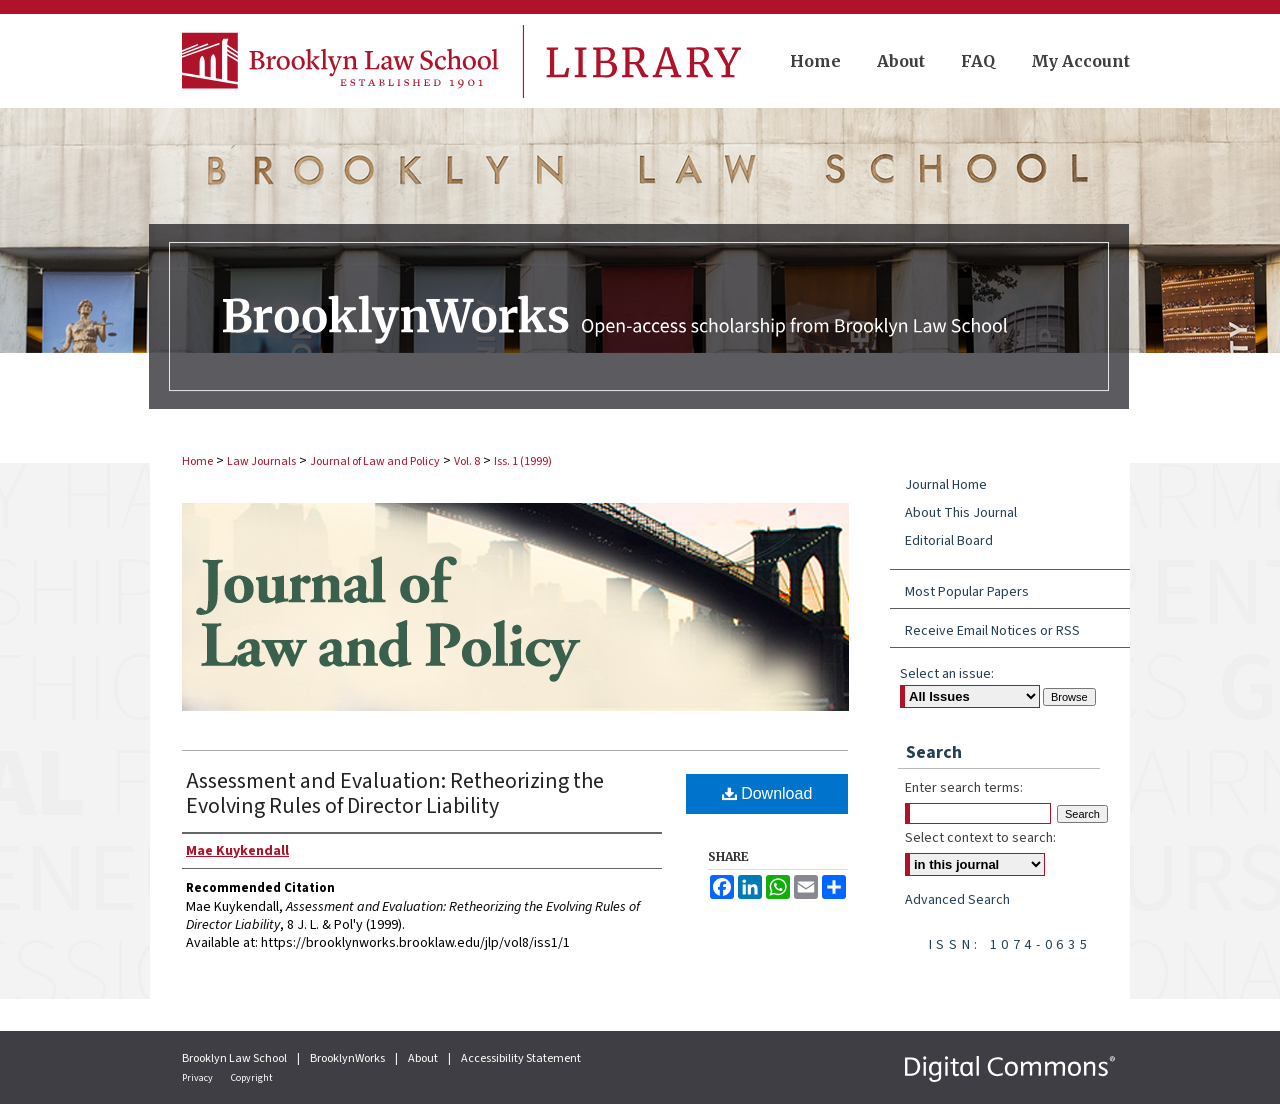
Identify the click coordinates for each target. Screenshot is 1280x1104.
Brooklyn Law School (235, 1058)
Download (767, 793)
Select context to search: (980, 838)
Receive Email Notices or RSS (992, 631)
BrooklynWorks (348, 1058)
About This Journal (961, 513)
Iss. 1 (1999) (523, 461)
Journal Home (946, 485)
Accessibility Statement (521, 1058)
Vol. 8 (467, 461)
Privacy (198, 1078)
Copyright (252, 1078)
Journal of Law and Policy (375, 461)
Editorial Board (949, 541)
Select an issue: (947, 674)
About (424, 1058)
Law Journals (261, 461)
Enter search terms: (964, 788)
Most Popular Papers (967, 592)
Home (197, 461)
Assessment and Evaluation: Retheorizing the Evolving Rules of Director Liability (395, 793)
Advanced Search (957, 900)
